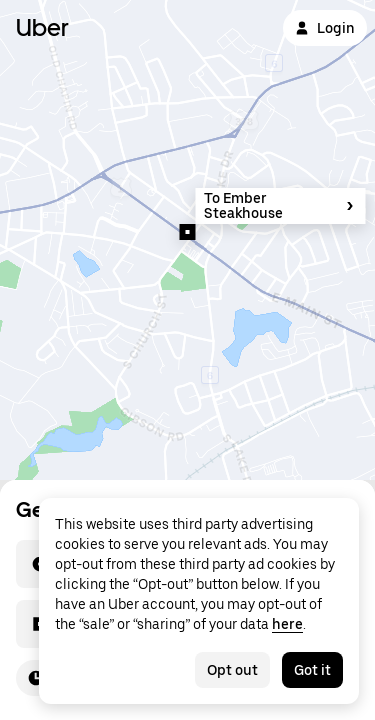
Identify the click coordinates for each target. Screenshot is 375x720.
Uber (42, 27)
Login (325, 28)
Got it (312, 670)
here (287, 624)
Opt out (232, 670)
